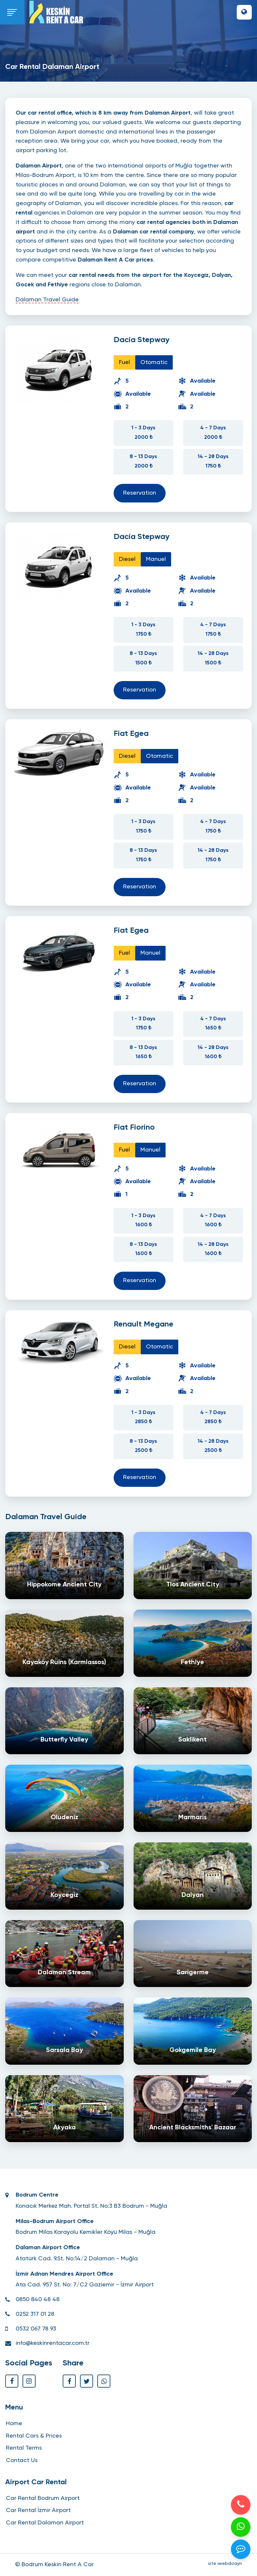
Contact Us (22, 2460)
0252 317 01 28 (35, 2314)
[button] (244, 12)
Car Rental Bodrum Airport (43, 2498)
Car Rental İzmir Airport (38, 2510)
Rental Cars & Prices (34, 2436)
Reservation (139, 493)
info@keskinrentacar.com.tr (52, 2343)
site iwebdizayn (225, 2563)
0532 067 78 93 (36, 2329)
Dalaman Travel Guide (47, 300)
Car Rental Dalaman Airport (45, 2523)
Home (14, 2423)
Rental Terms (24, 2448)
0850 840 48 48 (37, 2299)
